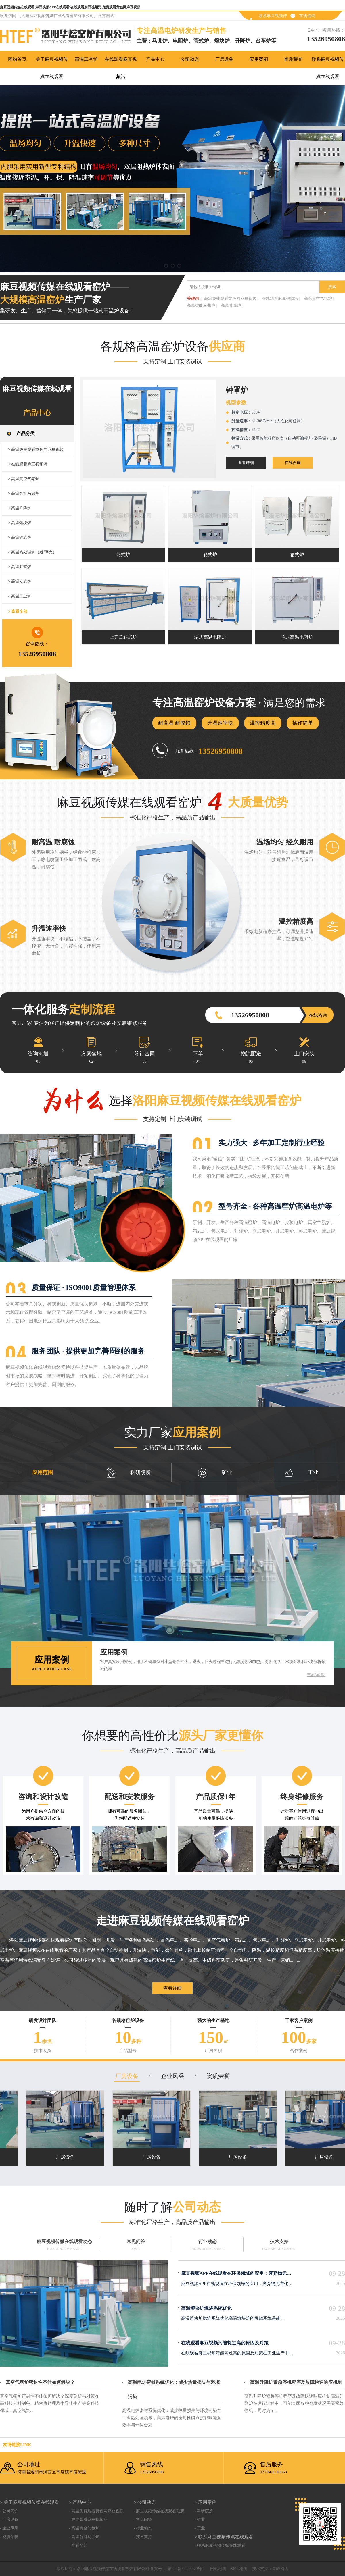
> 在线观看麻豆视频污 (27, 464)
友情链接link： (17, 2444)
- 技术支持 (143, 2537)
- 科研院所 (203, 2511)
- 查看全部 (78, 2545)
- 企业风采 (9, 2528)
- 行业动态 (143, 2528)
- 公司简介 (9, 2511)
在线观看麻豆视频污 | (281, 298)
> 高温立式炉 (19, 581)
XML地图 (238, 2569)
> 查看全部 (17, 611)
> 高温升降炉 (19, 508)
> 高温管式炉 (19, 537)
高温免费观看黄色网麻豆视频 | (231, 298)
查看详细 (246, 463)
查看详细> (316, 1675)
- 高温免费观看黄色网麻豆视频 (96, 2511)
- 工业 (199, 2528)
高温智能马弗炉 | (202, 305)
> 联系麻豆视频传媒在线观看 (223, 2536)
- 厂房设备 (9, 2519)
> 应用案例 (205, 2502)
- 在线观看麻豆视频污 (88, 2519)
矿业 (215, 1473)
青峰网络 (280, 2569)
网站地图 (218, 2569)
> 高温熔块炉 (19, 523)
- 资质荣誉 (9, 2537)
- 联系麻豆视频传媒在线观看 (219, 2545)
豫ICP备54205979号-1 (185, 2569)
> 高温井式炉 (19, 567)
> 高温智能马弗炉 (23, 493)
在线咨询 (307, 16)
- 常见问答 (143, 2519)
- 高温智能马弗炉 (84, 2537)
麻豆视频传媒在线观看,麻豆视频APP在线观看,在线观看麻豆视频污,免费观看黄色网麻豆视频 (70, 7)
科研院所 (129, 1473)
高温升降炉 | (232, 305)
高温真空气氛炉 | (319, 298)
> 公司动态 (145, 2502)
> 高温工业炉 (19, 596)
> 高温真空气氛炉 (23, 479)
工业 (301, 1473)
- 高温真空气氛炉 (84, 2528)
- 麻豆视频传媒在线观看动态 (159, 2511)
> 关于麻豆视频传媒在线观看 (29, 2502)
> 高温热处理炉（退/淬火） (32, 552)
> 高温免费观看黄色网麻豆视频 (36, 449)
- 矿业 (199, 2519)
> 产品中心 (80, 2502)
